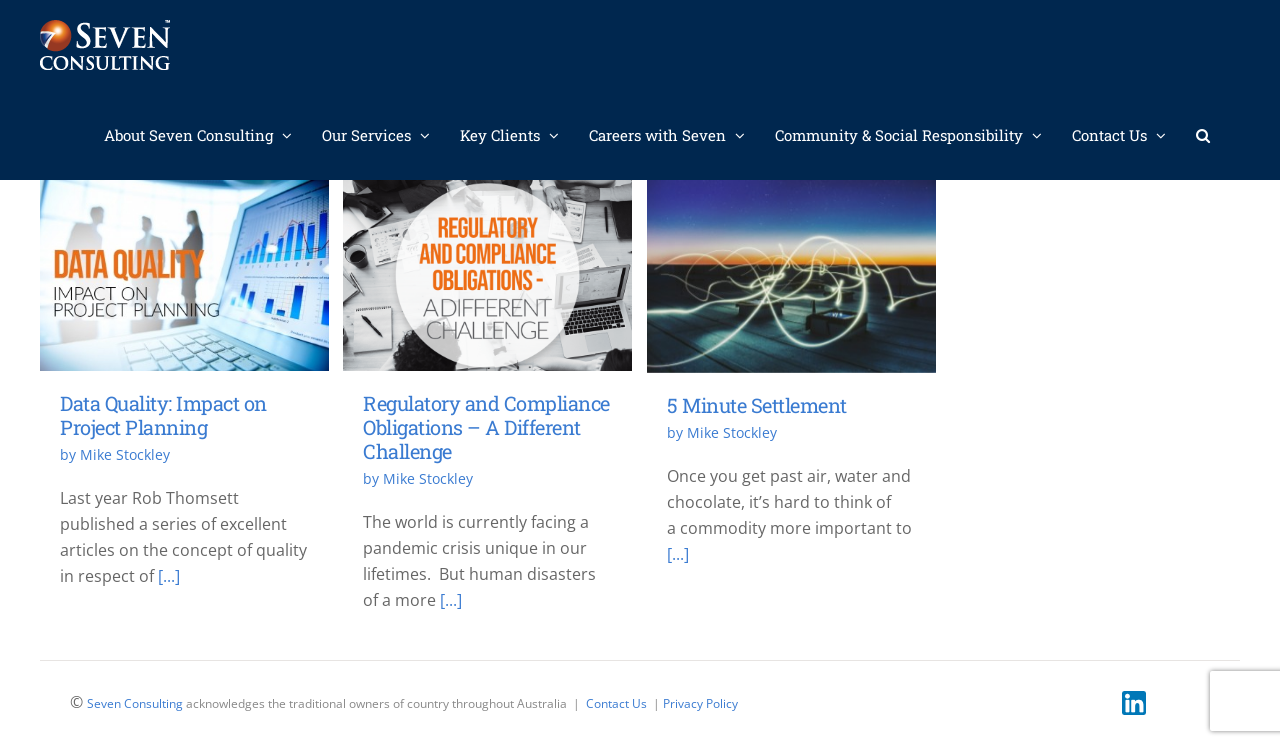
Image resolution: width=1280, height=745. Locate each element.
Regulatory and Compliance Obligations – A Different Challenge (486, 426)
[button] (1203, 135)
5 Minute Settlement (757, 405)
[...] (169, 576)
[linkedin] (1134, 699)
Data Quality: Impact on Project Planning (163, 415)
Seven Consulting (135, 703)
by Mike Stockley (115, 454)
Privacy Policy (700, 703)
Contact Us (616, 703)
